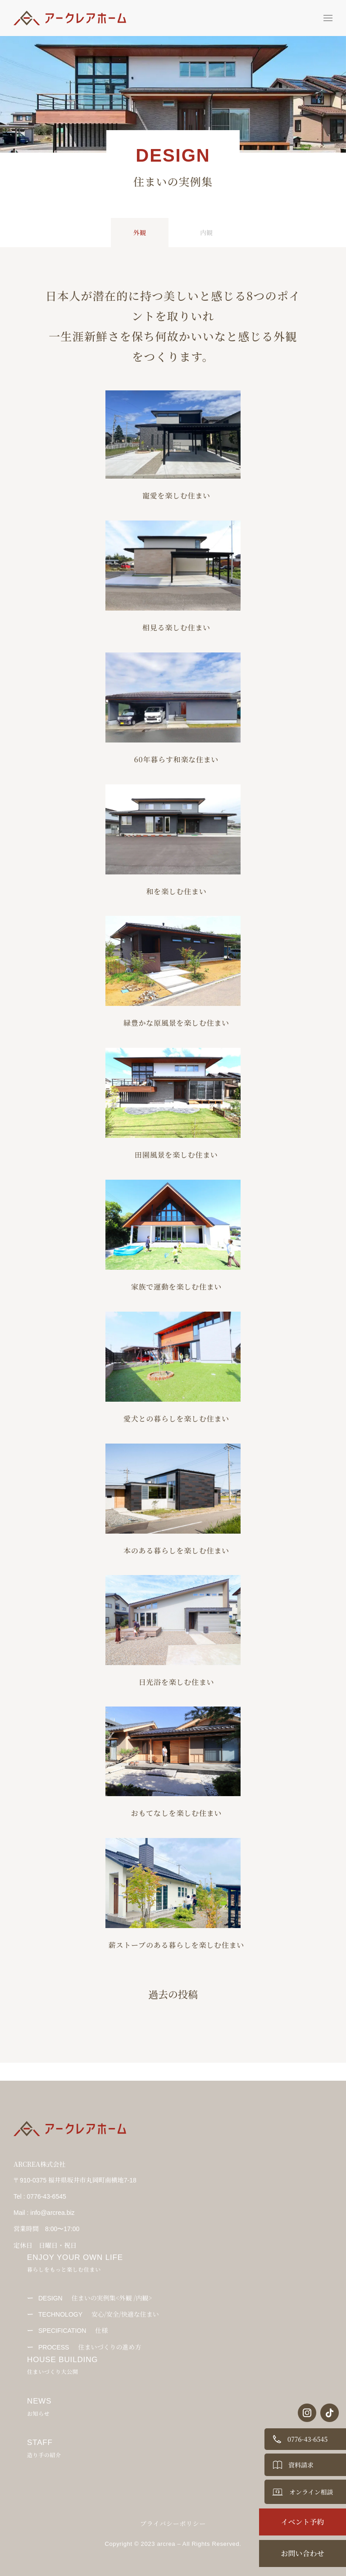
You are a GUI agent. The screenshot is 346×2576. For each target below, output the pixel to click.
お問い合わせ (302, 2553)
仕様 (73, 2330)
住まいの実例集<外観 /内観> (95, 2297)
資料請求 (301, 2464)
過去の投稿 (173, 1994)
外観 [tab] (139, 232)
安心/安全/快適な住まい (98, 2313)
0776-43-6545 (307, 2439)
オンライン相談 (311, 2491)
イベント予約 (302, 2522)
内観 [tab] (206, 232)
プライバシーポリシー (173, 2523)
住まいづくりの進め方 (89, 2346)
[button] (327, 18)
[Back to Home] (72, 18)
